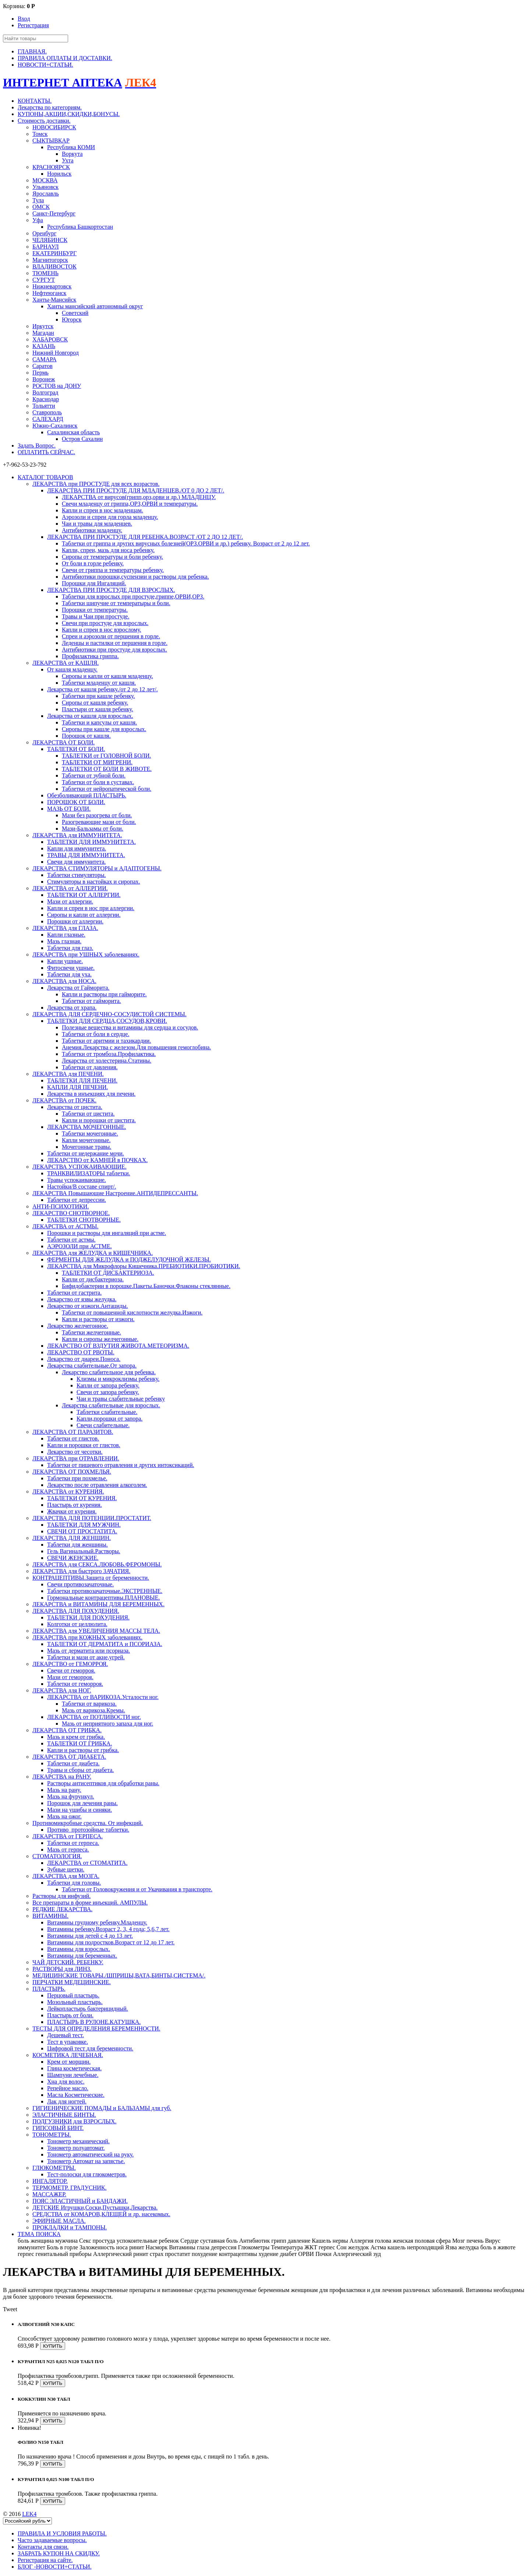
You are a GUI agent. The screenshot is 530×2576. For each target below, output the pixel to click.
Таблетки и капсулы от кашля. (99, 722)
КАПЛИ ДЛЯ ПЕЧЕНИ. (77, 1087)
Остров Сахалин (82, 439)
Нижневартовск (51, 286)
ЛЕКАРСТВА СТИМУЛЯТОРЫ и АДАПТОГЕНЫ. (97, 868)
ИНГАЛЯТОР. (50, 2181)
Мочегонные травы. (86, 1147)
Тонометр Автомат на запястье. (86, 2161)
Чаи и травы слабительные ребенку (121, 1399)
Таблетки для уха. (69, 974)
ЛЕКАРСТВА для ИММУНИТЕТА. (77, 835)
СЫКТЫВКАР (51, 140)
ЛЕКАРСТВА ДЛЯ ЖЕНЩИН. (71, 1538)
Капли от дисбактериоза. (93, 1279)
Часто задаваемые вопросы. (52, 2540)
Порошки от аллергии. (75, 921)
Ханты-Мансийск (54, 299)
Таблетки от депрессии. (76, 1200)
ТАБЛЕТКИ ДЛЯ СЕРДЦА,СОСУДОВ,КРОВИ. (107, 1021)
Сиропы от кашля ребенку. (95, 702)
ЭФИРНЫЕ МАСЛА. (59, 2221)
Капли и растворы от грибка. (83, 1750)
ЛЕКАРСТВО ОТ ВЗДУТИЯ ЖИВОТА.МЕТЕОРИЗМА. (118, 1346)
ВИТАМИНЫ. (50, 1916)
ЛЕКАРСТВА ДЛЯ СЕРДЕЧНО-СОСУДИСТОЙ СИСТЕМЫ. (109, 1014)
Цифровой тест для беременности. (90, 2048)
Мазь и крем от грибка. (76, 1737)
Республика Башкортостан (80, 227)
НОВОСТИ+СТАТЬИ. (45, 65)
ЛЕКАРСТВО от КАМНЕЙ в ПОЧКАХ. (97, 1160)
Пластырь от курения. (74, 1505)
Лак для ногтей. (66, 2101)
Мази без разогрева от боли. (97, 815)
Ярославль (45, 193)
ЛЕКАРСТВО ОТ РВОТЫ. (80, 1352)
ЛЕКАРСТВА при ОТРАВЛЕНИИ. (75, 1458)
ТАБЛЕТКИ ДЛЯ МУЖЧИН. (84, 1525)
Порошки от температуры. (95, 610)
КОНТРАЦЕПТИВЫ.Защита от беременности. (90, 1578)
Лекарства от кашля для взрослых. (90, 716)
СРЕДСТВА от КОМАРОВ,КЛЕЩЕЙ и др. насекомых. (101, 2214)
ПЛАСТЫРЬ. (49, 1989)
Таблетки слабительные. (107, 1412)
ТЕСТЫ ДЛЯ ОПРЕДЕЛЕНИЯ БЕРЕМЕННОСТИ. (96, 2028)
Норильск (59, 174)
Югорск (71, 319)
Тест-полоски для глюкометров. (87, 2174)
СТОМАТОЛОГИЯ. (57, 1856)
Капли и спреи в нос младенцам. (102, 510)
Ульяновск (45, 187)
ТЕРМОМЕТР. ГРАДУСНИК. (69, 2187)
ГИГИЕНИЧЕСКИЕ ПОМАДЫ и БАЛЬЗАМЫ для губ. (101, 2108)
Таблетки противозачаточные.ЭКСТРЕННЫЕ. (104, 1591)
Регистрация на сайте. (45, 2560)
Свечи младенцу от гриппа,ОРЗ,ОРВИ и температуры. (130, 504)
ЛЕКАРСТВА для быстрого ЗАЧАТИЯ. (81, 1571)
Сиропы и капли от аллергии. (83, 915)
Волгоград (45, 392)
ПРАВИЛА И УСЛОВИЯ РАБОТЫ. (62, 2533)
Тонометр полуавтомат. (76, 2148)
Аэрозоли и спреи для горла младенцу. (110, 517)
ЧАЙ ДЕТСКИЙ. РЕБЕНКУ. (67, 1962)
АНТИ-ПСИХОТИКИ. (60, 1206)
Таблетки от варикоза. (89, 1704)
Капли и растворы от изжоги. (98, 1319)
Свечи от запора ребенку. (108, 1392)
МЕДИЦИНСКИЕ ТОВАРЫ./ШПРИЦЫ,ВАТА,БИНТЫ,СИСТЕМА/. (118, 1975)
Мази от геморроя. (70, 1677)
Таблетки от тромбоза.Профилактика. (109, 1054)
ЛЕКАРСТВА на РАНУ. (61, 1776)
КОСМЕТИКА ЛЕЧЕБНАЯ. (67, 2055)
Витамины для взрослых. (78, 1949)
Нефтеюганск (49, 293)
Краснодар (45, 399)
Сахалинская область (73, 432)
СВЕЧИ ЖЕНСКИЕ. (72, 1558)
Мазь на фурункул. (70, 1796)
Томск (39, 134)
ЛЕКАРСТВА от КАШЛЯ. (65, 663)
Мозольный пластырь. (75, 2002)
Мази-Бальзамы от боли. (92, 828)
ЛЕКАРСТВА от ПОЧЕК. (64, 1100)
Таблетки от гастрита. (74, 1292)
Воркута (72, 154)
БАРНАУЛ (45, 246)
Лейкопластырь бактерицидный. (87, 2008)
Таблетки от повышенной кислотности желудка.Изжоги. (132, 1312)
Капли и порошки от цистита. (99, 1120)
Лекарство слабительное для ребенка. (109, 1372)
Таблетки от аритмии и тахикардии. (106, 1041)
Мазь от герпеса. (68, 1849)
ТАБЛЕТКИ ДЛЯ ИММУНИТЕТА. (91, 842)
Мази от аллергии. (70, 901)
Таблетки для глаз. (70, 948)
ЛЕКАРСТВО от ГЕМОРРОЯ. (70, 1664)
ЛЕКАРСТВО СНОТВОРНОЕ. (71, 1213)
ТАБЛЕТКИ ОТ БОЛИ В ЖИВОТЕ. (107, 769)
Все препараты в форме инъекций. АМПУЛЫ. (90, 1902)
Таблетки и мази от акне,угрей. (86, 1657)
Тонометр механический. (78, 2141)
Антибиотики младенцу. (92, 530)
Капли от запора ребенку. (108, 1385)
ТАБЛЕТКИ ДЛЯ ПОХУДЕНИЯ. (88, 1617)
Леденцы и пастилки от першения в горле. (114, 643)
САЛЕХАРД (47, 419)
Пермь (40, 372)
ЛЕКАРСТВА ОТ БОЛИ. (63, 742)
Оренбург (44, 233)
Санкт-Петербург (53, 213)
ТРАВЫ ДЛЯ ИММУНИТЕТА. (86, 855)
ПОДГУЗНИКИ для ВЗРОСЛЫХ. (74, 2121)
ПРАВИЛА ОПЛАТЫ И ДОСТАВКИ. (65, 58)
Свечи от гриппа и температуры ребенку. (113, 570)
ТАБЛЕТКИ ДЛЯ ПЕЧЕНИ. (82, 1080)
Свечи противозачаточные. (80, 1584)
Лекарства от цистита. (74, 1107)
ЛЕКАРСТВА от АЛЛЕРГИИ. (70, 888)
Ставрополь (47, 412)
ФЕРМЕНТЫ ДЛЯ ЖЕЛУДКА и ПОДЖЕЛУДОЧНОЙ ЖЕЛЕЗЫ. (129, 1259)
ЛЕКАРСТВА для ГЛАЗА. (65, 928)
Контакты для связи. (43, 2547)
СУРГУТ (43, 280)
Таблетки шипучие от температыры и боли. (116, 603)
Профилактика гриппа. (90, 656)
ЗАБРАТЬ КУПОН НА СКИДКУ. (59, 2553)
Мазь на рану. (64, 1790)
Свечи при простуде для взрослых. (105, 623)
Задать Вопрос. (37, 445)
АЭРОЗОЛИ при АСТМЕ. (79, 1246)
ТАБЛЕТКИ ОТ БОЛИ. (76, 749)
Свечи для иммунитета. (76, 862)
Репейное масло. (67, 2088)
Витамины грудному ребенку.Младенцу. (97, 1922)
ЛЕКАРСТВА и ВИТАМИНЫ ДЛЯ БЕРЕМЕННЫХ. (98, 1604)
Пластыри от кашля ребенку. (97, 709)
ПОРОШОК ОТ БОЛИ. (76, 802)
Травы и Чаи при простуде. (95, 616)
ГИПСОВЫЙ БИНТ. (58, 2128)
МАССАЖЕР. (49, 2194)
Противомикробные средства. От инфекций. (87, 1823)
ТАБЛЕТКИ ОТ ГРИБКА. (79, 1743)
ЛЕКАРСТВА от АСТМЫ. (65, 1226)
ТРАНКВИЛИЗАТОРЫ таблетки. (88, 1173)
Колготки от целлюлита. (77, 1624)
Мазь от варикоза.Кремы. (93, 1710)
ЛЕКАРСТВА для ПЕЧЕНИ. (68, 1074)
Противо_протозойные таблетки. (88, 1829)
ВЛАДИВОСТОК (54, 266)
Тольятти (43, 406)
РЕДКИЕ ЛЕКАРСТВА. (62, 1909)
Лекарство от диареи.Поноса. (83, 1359)
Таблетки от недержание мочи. (85, 1153)
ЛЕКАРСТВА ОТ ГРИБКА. (67, 1730)
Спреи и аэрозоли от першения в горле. (111, 636)
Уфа (37, 220)
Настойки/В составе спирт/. (81, 1186)
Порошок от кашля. (86, 736)
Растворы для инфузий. (61, 1896)
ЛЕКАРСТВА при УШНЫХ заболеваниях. (85, 954)
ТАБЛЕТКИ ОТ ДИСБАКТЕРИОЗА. (108, 1273)
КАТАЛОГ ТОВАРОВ (45, 477)
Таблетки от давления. (90, 1067)
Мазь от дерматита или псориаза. (88, 1650)
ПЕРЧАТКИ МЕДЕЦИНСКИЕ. (71, 1982)
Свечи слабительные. (103, 1425)
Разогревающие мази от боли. (99, 822)
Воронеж (43, 379)
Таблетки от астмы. (71, 1239)
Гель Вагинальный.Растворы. (83, 1551)
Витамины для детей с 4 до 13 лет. (90, 1936)
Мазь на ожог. (64, 1816)
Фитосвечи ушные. (71, 968)
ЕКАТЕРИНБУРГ (54, 253)
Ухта (68, 160)
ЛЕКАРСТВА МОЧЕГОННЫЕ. (86, 1127)
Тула (38, 200)
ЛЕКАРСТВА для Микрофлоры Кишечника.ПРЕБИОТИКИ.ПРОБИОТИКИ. (143, 1266)
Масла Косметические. (76, 2095)
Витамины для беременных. (82, 1955)
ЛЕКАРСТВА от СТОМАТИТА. (87, 1863)
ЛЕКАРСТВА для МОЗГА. (65, 1876)
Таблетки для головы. (74, 1883)
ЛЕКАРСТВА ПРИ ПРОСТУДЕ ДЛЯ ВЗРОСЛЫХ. (111, 590)
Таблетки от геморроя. (75, 1684)
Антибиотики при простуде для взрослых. (114, 649)
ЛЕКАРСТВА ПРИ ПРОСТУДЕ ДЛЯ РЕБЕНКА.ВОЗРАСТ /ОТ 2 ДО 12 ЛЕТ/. (145, 537)
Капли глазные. (66, 934)
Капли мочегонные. (86, 1140)
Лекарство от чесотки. (75, 1452)
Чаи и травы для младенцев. (97, 523)
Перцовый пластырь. (73, 1995)
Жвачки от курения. (71, 1511)
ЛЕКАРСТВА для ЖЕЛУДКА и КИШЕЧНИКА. (92, 1253)
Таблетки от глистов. (73, 1438)
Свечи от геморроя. (71, 1670)
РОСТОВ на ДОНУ (56, 386)
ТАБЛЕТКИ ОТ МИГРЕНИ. (97, 762)
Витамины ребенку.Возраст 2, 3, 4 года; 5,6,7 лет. (108, 1929)
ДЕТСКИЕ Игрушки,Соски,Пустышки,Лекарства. (95, 2207)
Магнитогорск (50, 260)
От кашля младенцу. (72, 669)
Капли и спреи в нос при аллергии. (90, 908)
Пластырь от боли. (70, 2015)
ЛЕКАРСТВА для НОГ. (61, 1690)
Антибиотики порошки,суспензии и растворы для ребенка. (135, 576)
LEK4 (29, 2514)
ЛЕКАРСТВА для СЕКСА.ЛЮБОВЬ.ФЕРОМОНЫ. (97, 1564)
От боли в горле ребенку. (93, 563)
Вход (24, 18)
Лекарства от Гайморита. (78, 988)
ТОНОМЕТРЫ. (51, 2134)
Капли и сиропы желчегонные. (100, 1339)
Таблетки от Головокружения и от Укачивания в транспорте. (137, 1889)
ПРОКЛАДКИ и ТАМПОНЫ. (69, 2227)
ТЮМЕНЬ (45, 273)
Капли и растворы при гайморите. (104, 994)
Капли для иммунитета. (76, 848)
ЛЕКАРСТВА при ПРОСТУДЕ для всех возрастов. (95, 484)
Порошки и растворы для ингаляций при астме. (106, 1233)
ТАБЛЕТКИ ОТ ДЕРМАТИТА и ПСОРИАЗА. (104, 1644)
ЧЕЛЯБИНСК (49, 240)
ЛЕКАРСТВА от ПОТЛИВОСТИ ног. (94, 1717)
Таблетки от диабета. (73, 1763)
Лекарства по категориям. (50, 107)
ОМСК (41, 207)
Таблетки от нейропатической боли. (106, 789)
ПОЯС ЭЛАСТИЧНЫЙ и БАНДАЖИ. (80, 2201)
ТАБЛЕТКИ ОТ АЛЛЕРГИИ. (84, 895)
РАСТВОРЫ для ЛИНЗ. (62, 1969)
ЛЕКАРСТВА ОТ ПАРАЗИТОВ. (72, 1432)
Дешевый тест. (65, 2035)
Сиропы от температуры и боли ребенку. (112, 557)
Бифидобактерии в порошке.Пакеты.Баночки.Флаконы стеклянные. (146, 1286)
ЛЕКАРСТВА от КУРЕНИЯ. (68, 1491)
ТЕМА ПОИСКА (39, 2234)
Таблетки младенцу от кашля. (99, 683)
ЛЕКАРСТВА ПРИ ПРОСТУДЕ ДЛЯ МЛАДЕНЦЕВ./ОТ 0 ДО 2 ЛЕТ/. (135, 490)
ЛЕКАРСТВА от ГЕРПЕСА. (67, 1836)
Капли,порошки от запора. (109, 1418)
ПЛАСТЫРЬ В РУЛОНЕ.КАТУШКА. (94, 2022)
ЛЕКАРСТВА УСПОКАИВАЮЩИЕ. (79, 1167)
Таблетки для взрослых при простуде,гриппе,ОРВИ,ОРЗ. (133, 596)
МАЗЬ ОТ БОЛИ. (69, 809)
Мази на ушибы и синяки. (79, 1810)
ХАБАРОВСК (50, 339)
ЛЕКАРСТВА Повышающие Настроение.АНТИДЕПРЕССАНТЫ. (115, 1193)
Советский (75, 313)
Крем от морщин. (69, 2062)
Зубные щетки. (65, 1869)
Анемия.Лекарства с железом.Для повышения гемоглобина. (136, 1047)
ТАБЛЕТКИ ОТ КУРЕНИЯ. (82, 1498)
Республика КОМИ (71, 147)
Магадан (43, 333)
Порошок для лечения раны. (82, 1803)
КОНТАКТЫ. (35, 101)
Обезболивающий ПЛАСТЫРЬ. (86, 795)
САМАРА (44, 359)
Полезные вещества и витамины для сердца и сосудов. (130, 1027)
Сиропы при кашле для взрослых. (104, 729)
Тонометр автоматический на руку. (90, 2154)
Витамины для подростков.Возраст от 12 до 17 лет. (110, 1942)
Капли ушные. (65, 961)
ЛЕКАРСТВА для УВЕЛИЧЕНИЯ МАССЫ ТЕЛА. (96, 1631)
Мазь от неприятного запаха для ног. (107, 1723)
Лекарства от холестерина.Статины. (106, 1060)
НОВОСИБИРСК (54, 127)
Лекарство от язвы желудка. (81, 1299)
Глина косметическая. (74, 2068)
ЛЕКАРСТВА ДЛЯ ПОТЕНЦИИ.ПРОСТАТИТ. (91, 1518)
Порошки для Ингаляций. (94, 583)
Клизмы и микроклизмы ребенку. (118, 1379)
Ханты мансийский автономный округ (95, 306)
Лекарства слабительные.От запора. (92, 1365)
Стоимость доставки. (44, 120)
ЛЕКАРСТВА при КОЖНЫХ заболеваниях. (87, 1637)
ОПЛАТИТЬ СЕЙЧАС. (46, 452)
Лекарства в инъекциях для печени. (91, 1094)
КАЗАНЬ (43, 346)
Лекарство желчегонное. (77, 1326)
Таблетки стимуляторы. (76, 875)
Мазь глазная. (64, 941)
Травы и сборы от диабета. (80, 1770)
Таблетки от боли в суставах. (98, 782)
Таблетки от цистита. (88, 1113)
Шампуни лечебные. (72, 2075)
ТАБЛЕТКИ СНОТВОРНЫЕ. (84, 1220)
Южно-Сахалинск (54, 425)
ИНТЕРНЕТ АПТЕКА (62, 82)
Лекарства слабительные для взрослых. (111, 1405)
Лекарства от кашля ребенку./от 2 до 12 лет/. (102, 689)
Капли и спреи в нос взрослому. (101, 630)
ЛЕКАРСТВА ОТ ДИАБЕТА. (69, 1757)
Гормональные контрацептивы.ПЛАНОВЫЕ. (103, 1597)
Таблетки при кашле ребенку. (98, 696)
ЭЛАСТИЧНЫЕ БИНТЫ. (64, 2115)
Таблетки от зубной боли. (94, 775)
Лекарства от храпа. (71, 1007)
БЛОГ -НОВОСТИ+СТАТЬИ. (55, 2566)
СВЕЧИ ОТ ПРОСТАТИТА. (82, 1531)
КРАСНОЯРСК (51, 167)
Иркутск (42, 326)
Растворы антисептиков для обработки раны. (103, 1783)
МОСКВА (45, 180)
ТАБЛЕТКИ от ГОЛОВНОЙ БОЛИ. (106, 755)
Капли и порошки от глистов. (83, 1445)
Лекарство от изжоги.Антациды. (87, 1306)
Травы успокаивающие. (76, 1180)
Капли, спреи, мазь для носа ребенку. (108, 550)
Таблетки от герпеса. (73, 1843)
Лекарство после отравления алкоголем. (97, 1485)
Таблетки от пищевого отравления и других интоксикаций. (120, 1465)
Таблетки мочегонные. (90, 1133)
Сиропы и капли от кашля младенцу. (107, 676)
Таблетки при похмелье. (77, 1478)
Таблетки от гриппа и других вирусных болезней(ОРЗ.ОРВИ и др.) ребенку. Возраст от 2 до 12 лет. (186, 543)
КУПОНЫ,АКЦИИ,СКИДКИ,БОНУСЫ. (69, 114)
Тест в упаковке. (67, 2042)
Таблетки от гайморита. (91, 1001)
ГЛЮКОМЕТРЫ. (54, 2168)
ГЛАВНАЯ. (32, 51)
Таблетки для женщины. (77, 1544)
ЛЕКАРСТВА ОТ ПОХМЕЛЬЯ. (71, 1471)
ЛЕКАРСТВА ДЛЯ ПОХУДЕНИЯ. (75, 1611)
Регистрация (33, 25)
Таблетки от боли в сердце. (95, 1034)
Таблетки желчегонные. (91, 1332)
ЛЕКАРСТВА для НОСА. (64, 981)
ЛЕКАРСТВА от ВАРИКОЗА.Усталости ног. (103, 1697)
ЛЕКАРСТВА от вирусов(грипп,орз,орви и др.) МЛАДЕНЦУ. (139, 497)
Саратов (42, 366)
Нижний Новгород (55, 353)
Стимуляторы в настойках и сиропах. (93, 881)
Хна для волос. (65, 2081)
